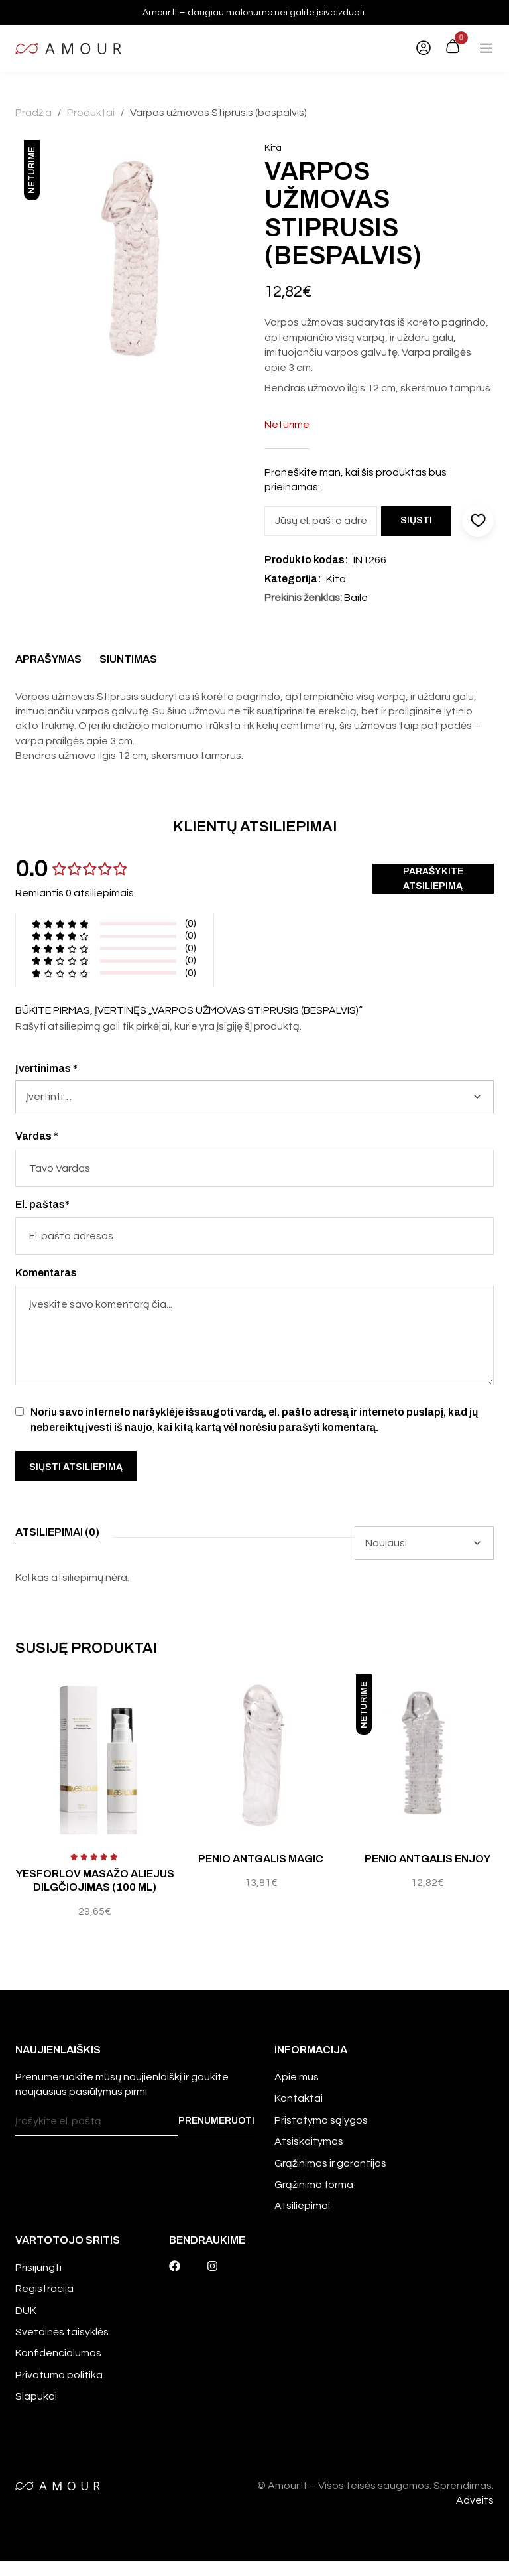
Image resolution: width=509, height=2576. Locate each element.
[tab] (48, 663)
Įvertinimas (46, 1068)
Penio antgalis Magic (260, 1858)
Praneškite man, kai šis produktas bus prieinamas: (355, 479)
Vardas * (36, 1136)
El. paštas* (42, 1204)
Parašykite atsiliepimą (433, 878)
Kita (273, 148)
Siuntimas (128, 659)
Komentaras (46, 1272)
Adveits (475, 2515)
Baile (356, 597)
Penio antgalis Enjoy (427, 1858)
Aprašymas (48, 659)
